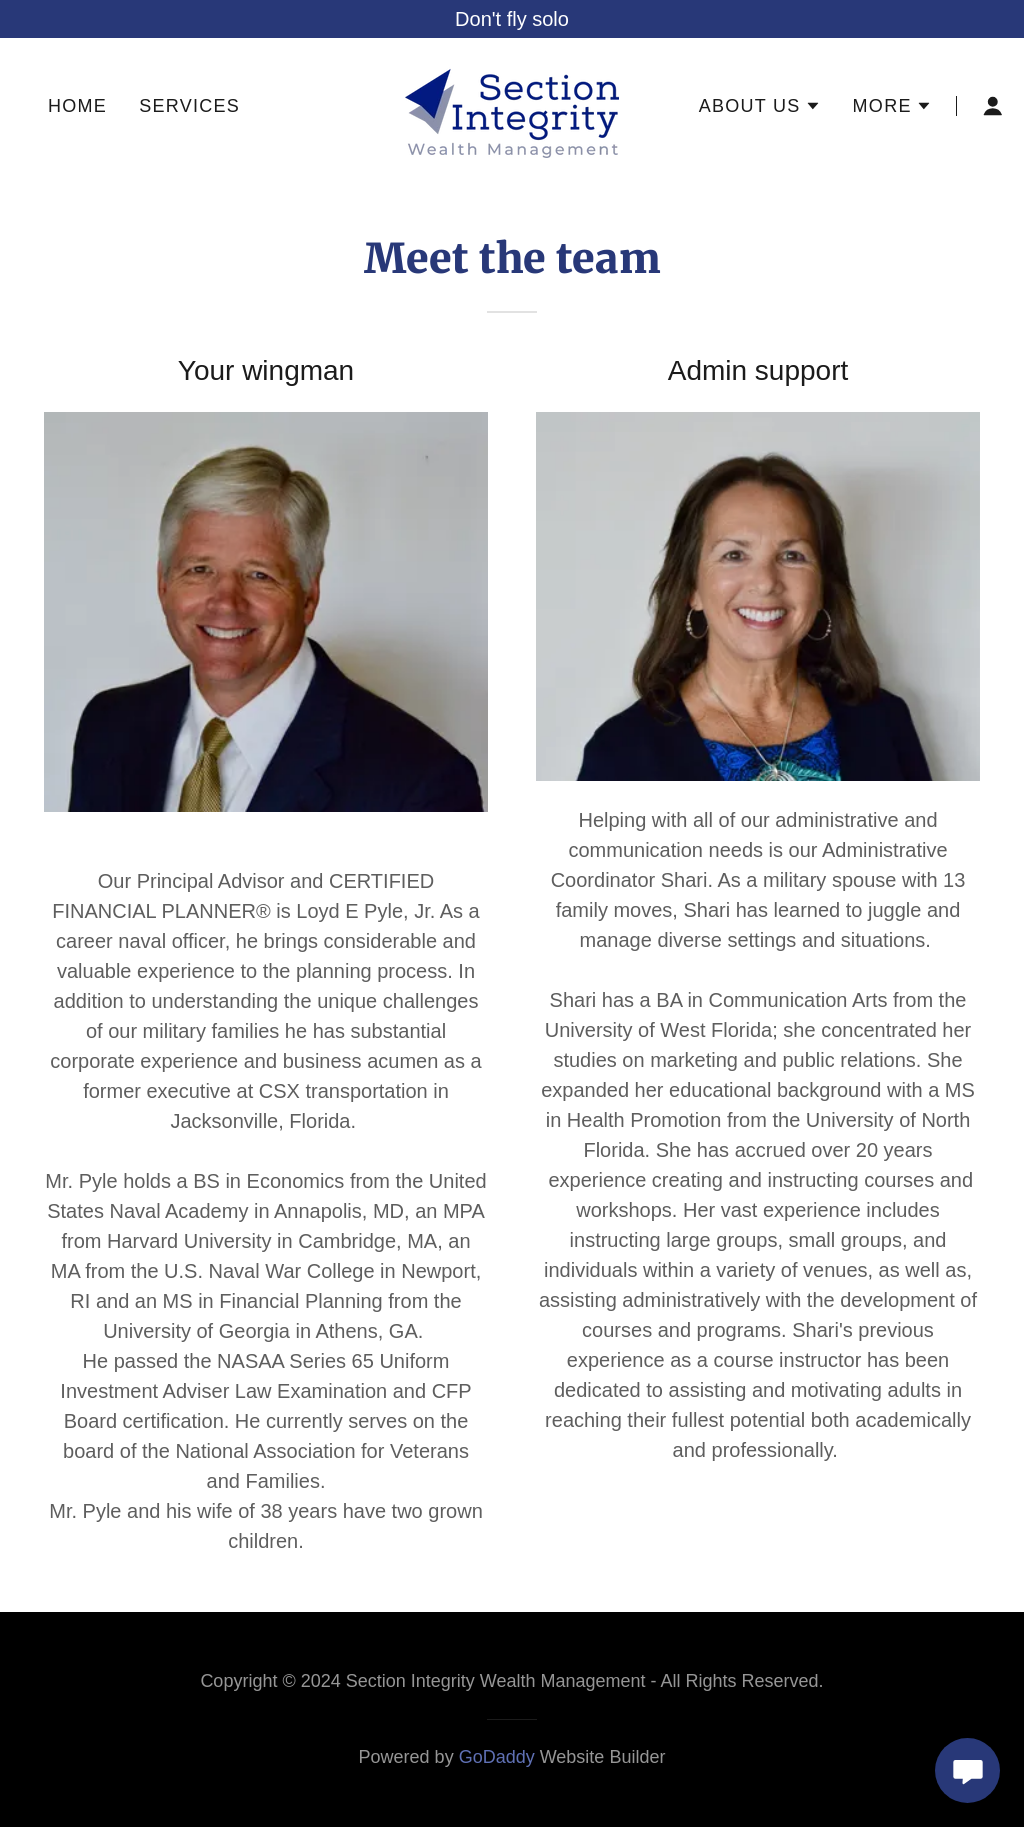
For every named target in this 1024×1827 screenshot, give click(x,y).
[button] (760, 106)
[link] (512, 104)
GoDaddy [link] (497, 1757)
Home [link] (77, 106)
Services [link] (189, 106)
